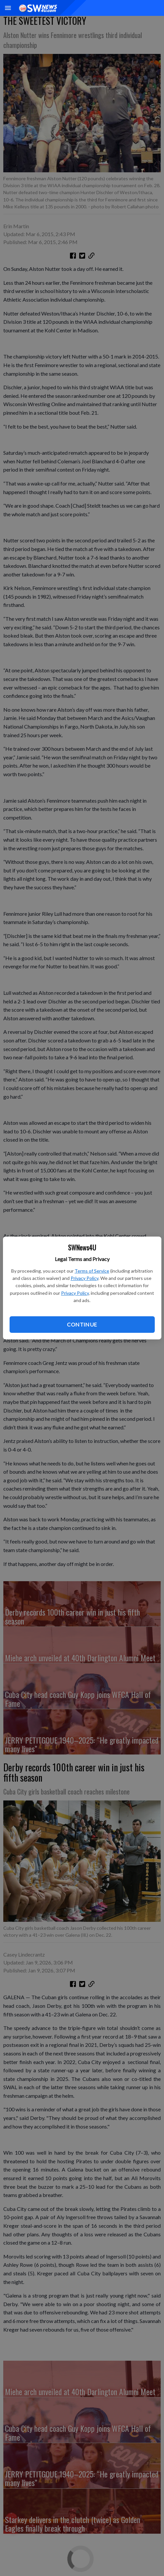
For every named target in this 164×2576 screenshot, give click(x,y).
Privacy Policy (84, 1278)
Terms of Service (92, 1271)
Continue (82, 1324)
